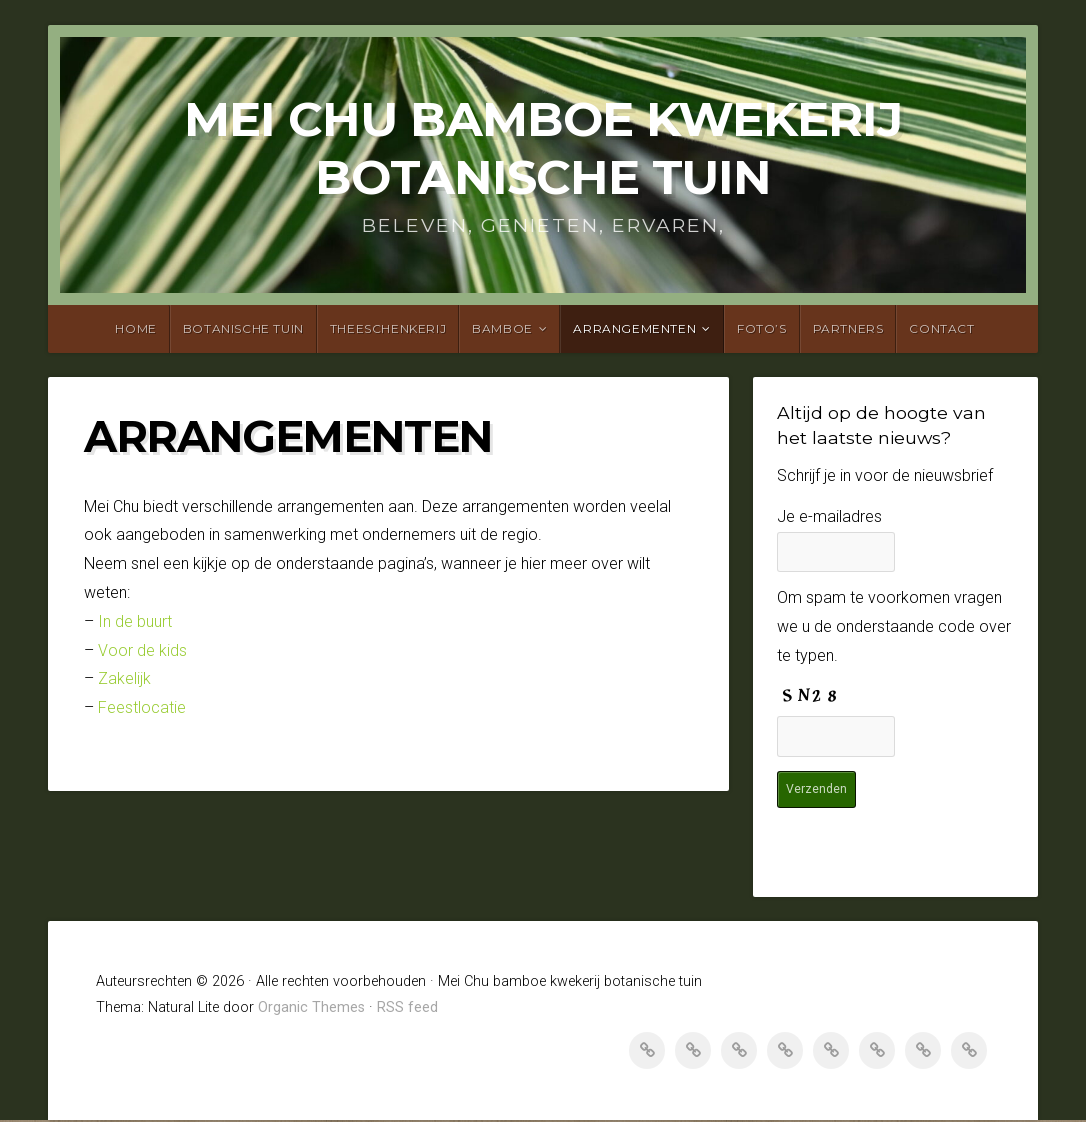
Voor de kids (140, 650)
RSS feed (407, 1009)
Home (135, 328)
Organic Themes (311, 1009)
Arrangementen (634, 328)
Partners (848, 328)
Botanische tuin (243, 328)
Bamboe (502, 328)
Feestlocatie (142, 707)
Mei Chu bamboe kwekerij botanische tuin (543, 148)
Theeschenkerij (388, 328)
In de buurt (135, 621)
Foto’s (762, 328)
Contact (941, 328)
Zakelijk (124, 678)
